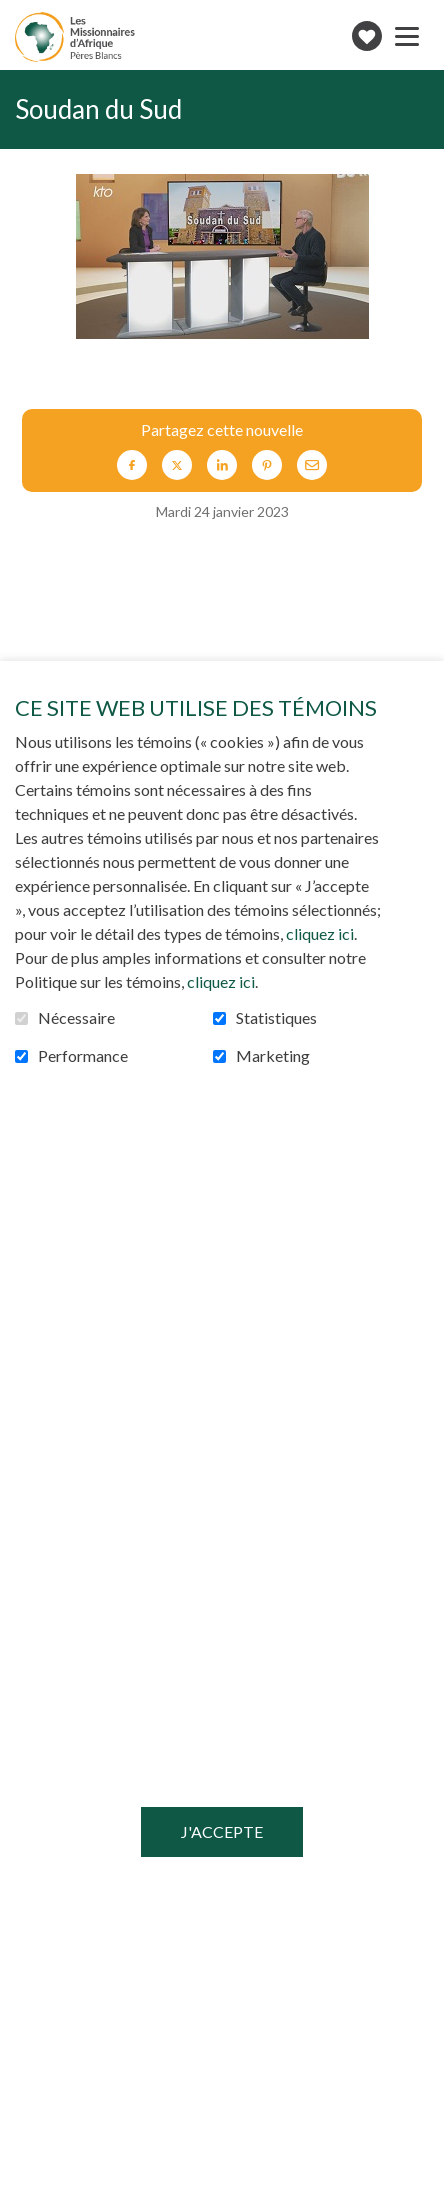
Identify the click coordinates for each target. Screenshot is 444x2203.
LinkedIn (222, 465)
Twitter (177, 465)
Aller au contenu (15, 15)
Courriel (312, 465)
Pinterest (267, 465)
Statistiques (276, 1018)
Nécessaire (76, 1018)
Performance (83, 1056)
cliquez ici (320, 933)
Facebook (132, 465)
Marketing (273, 1056)
